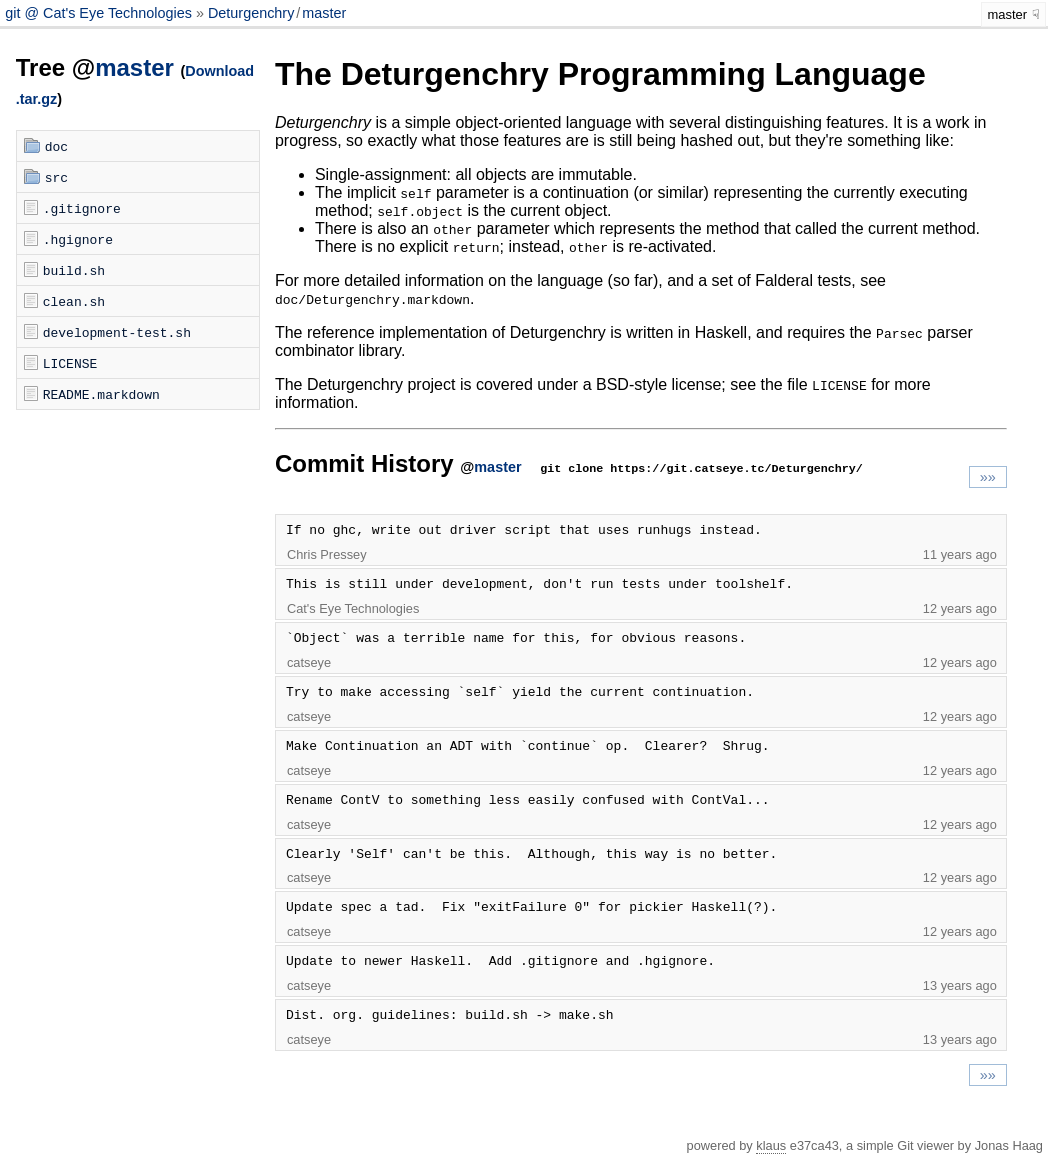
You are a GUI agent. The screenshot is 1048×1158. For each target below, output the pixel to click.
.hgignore (78, 239)
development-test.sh (117, 332)
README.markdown (101, 394)
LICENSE (70, 363)
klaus (771, 1145)
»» (988, 477)
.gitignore (82, 208)
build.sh (74, 270)
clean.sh (74, 301)
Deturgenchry (251, 13)
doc (56, 146)
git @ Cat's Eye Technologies (100, 13)
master (324, 13)
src (56, 177)
